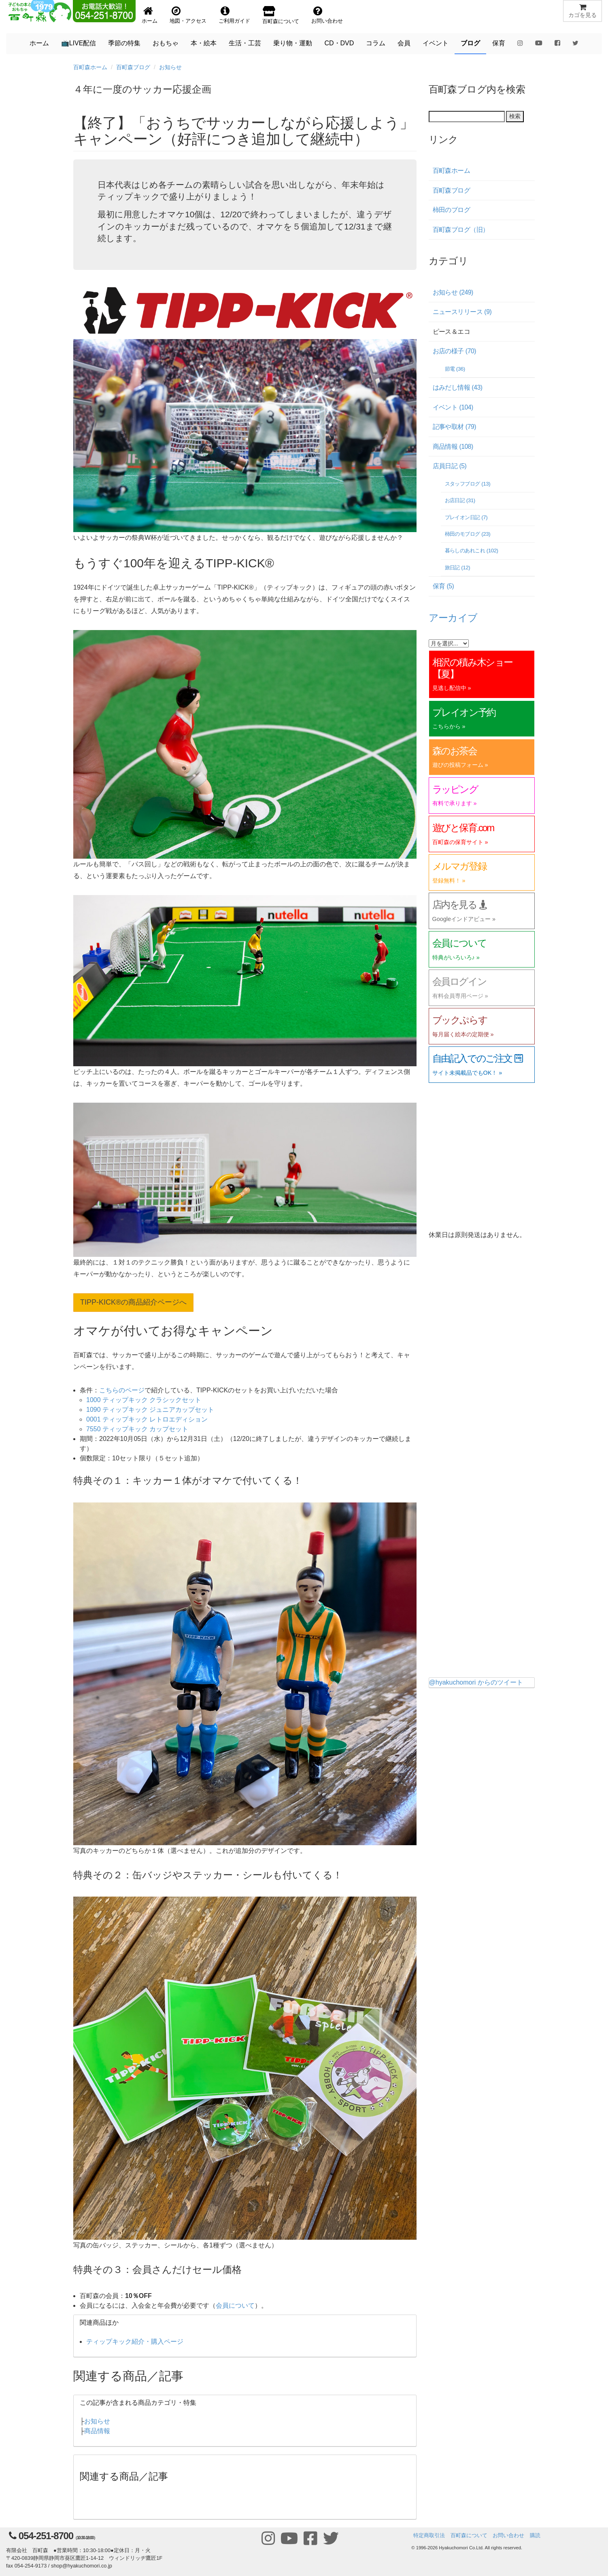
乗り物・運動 (292, 43)
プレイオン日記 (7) (466, 517)
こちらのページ (122, 1390)
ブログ (470, 43)
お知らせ (170, 67)
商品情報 (97, 2430)
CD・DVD (339, 43)
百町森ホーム (90, 67)
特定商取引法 (429, 2535)
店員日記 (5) (450, 466)
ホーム (39, 43)
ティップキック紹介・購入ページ (134, 2341)
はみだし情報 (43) (458, 387)
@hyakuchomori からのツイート (476, 1682)
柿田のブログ (451, 209)
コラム (375, 43)
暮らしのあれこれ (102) (471, 550)
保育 (498, 43)
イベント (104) (453, 407)
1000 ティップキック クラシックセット (143, 1399)
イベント (436, 43)
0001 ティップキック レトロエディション (147, 1419)
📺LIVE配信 (78, 43)
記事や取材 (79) (454, 426)
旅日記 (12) (457, 567)
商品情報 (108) (453, 446)
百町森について (469, 2535)
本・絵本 (204, 43)
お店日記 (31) (460, 500)
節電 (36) (455, 369)
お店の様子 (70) (454, 351)
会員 (404, 43)
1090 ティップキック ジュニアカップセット (150, 1409)
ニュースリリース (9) (462, 311)
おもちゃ (166, 43)
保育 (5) (443, 586)
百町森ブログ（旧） (461, 229)
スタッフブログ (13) (468, 484)
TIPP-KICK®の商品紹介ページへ (133, 1302)
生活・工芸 (245, 43)
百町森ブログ (133, 67)
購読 (535, 2535)
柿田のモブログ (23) (468, 534)
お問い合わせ (508, 2535)
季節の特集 (124, 43)
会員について (235, 2305)
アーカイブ (453, 617)
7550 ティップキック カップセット (137, 1429)
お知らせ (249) (453, 292)
